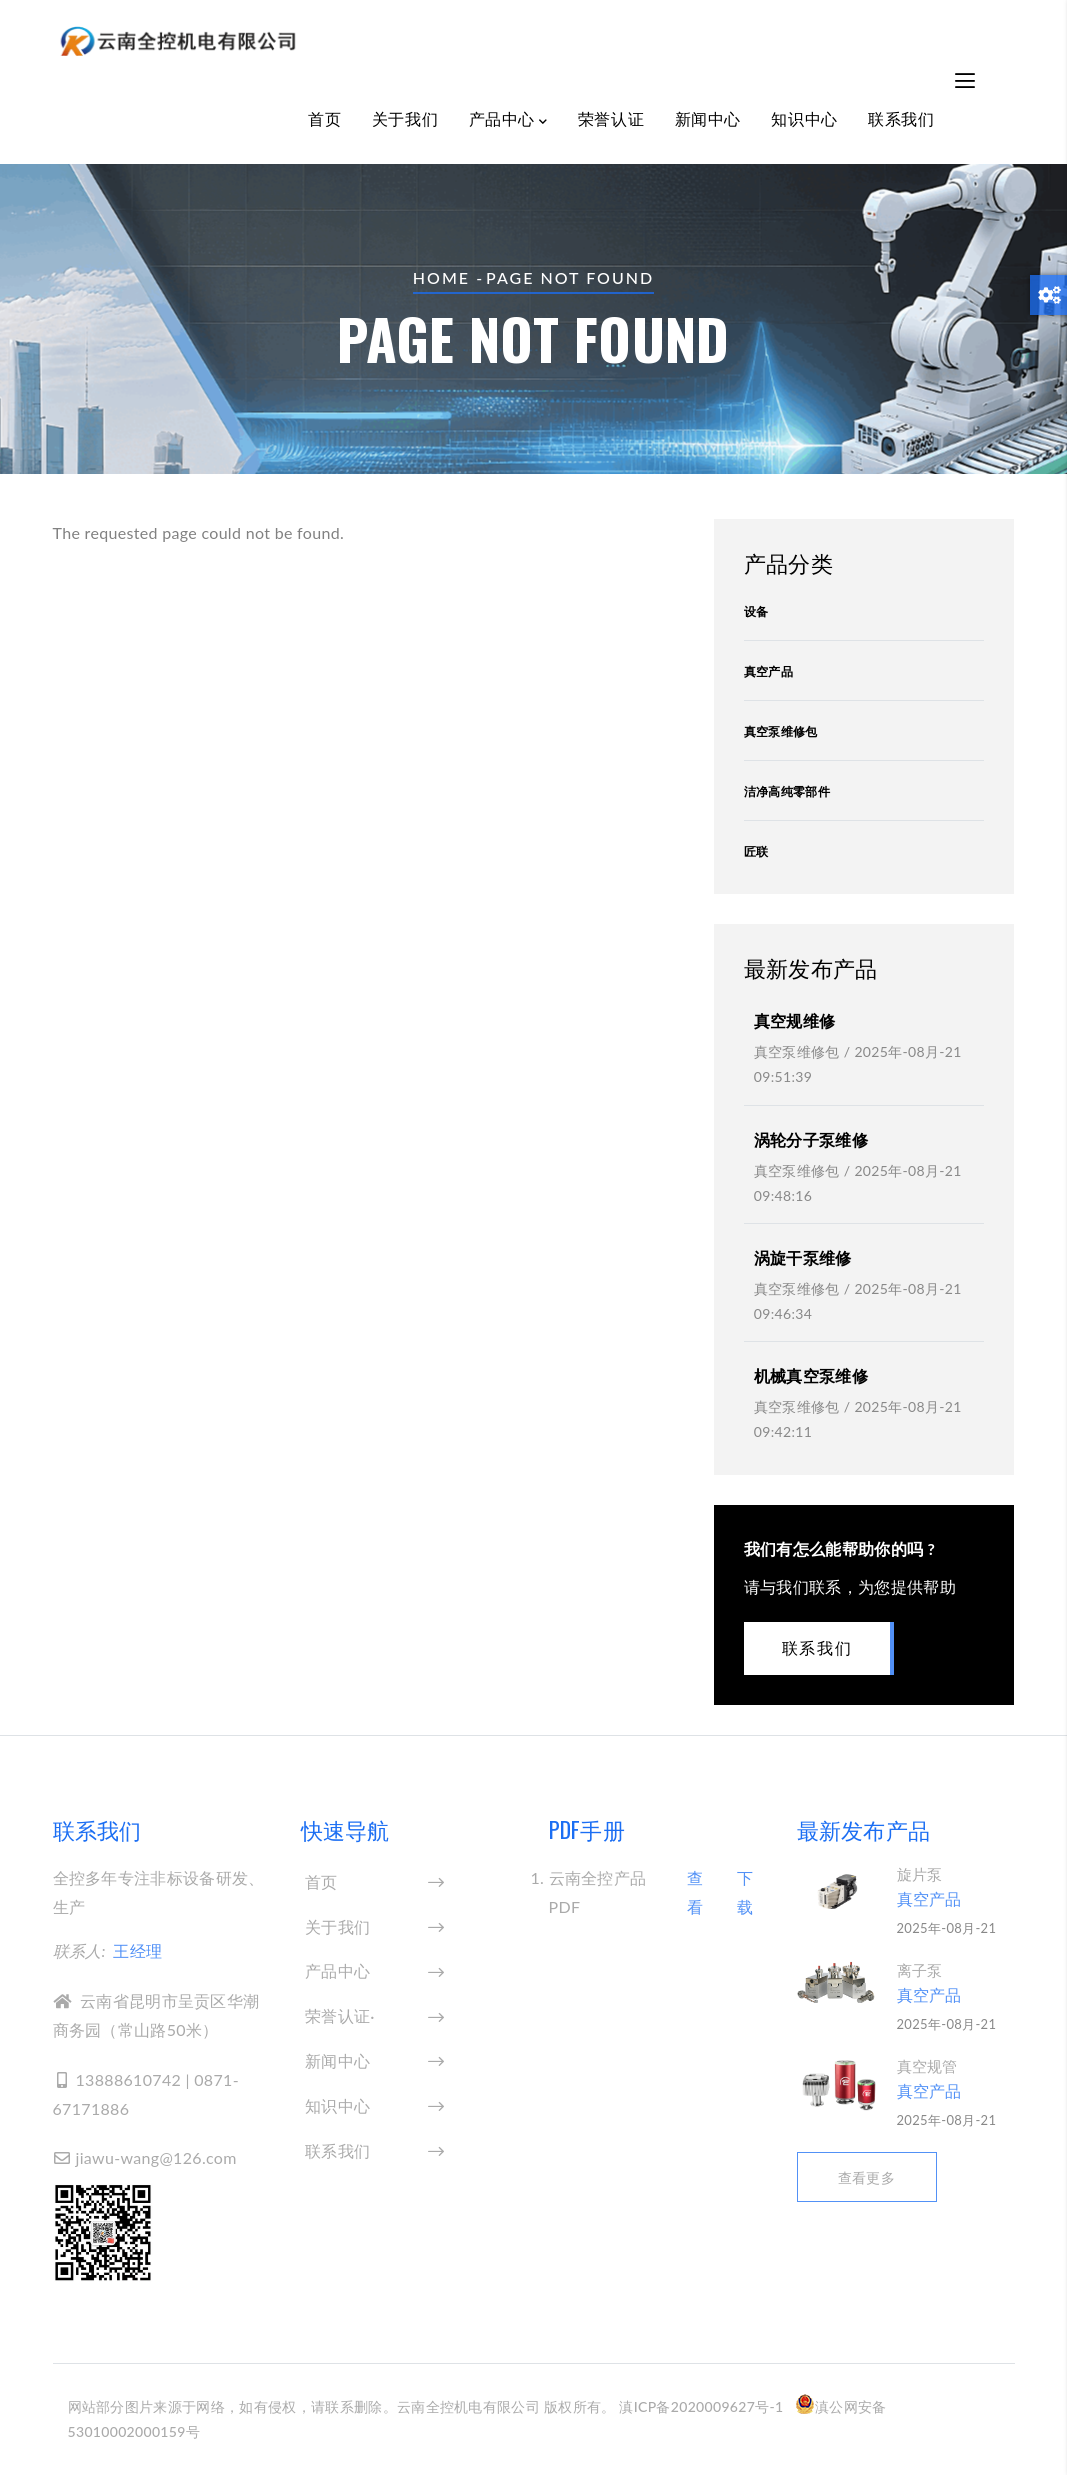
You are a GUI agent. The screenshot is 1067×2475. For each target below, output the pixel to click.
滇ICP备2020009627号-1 (701, 2406)
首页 (324, 118)
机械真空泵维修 (811, 1375)
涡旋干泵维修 (803, 1257)
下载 (745, 1892)
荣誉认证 (611, 118)
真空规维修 (795, 1020)
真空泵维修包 (781, 731)
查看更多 (866, 2177)
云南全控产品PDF (598, 1892)
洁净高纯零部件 (787, 791)
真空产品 (768, 671)
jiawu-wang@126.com (145, 2157)
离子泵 (920, 1970)
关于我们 (405, 118)
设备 (756, 611)
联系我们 (901, 118)
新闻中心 (708, 118)
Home (441, 277)
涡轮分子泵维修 (811, 1139)
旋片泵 (920, 1874)
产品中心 (508, 120)
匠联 (756, 851)
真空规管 (927, 2066)
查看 (695, 1892)
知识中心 (804, 118)
